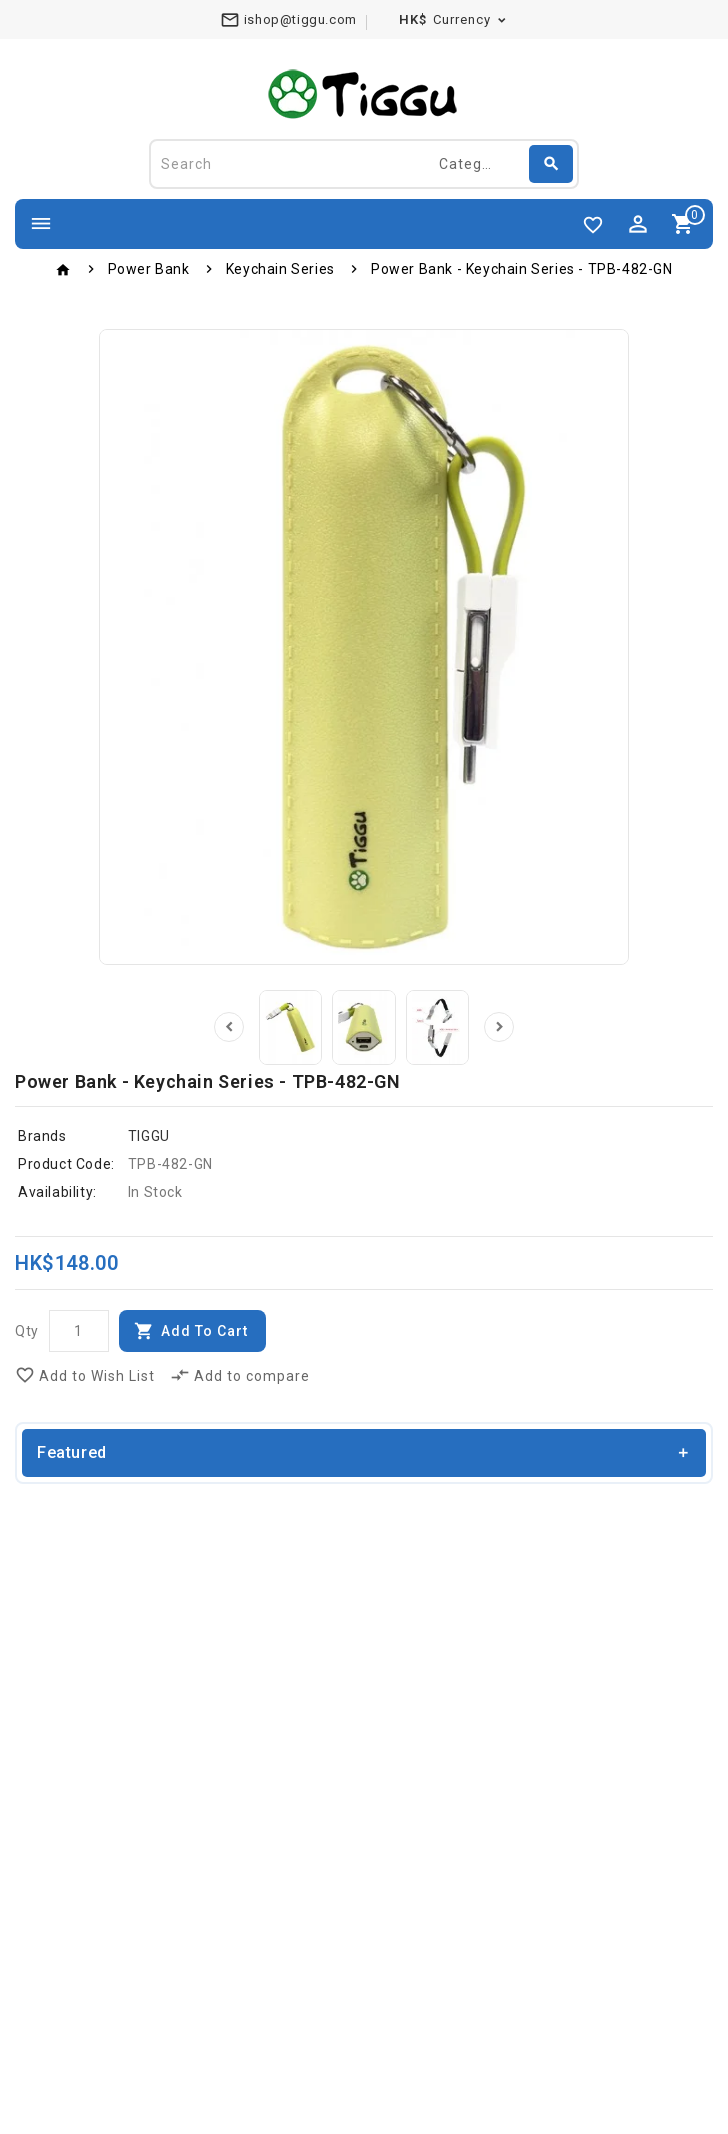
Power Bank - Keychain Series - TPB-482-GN (522, 269)
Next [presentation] (499, 1028)
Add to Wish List (85, 1376)
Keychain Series (280, 269)
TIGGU (149, 1137)
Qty (27, 1332)
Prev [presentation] (229, 1028)
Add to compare (240, 1376)
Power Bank (149, 269)
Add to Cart (204, 1332)
